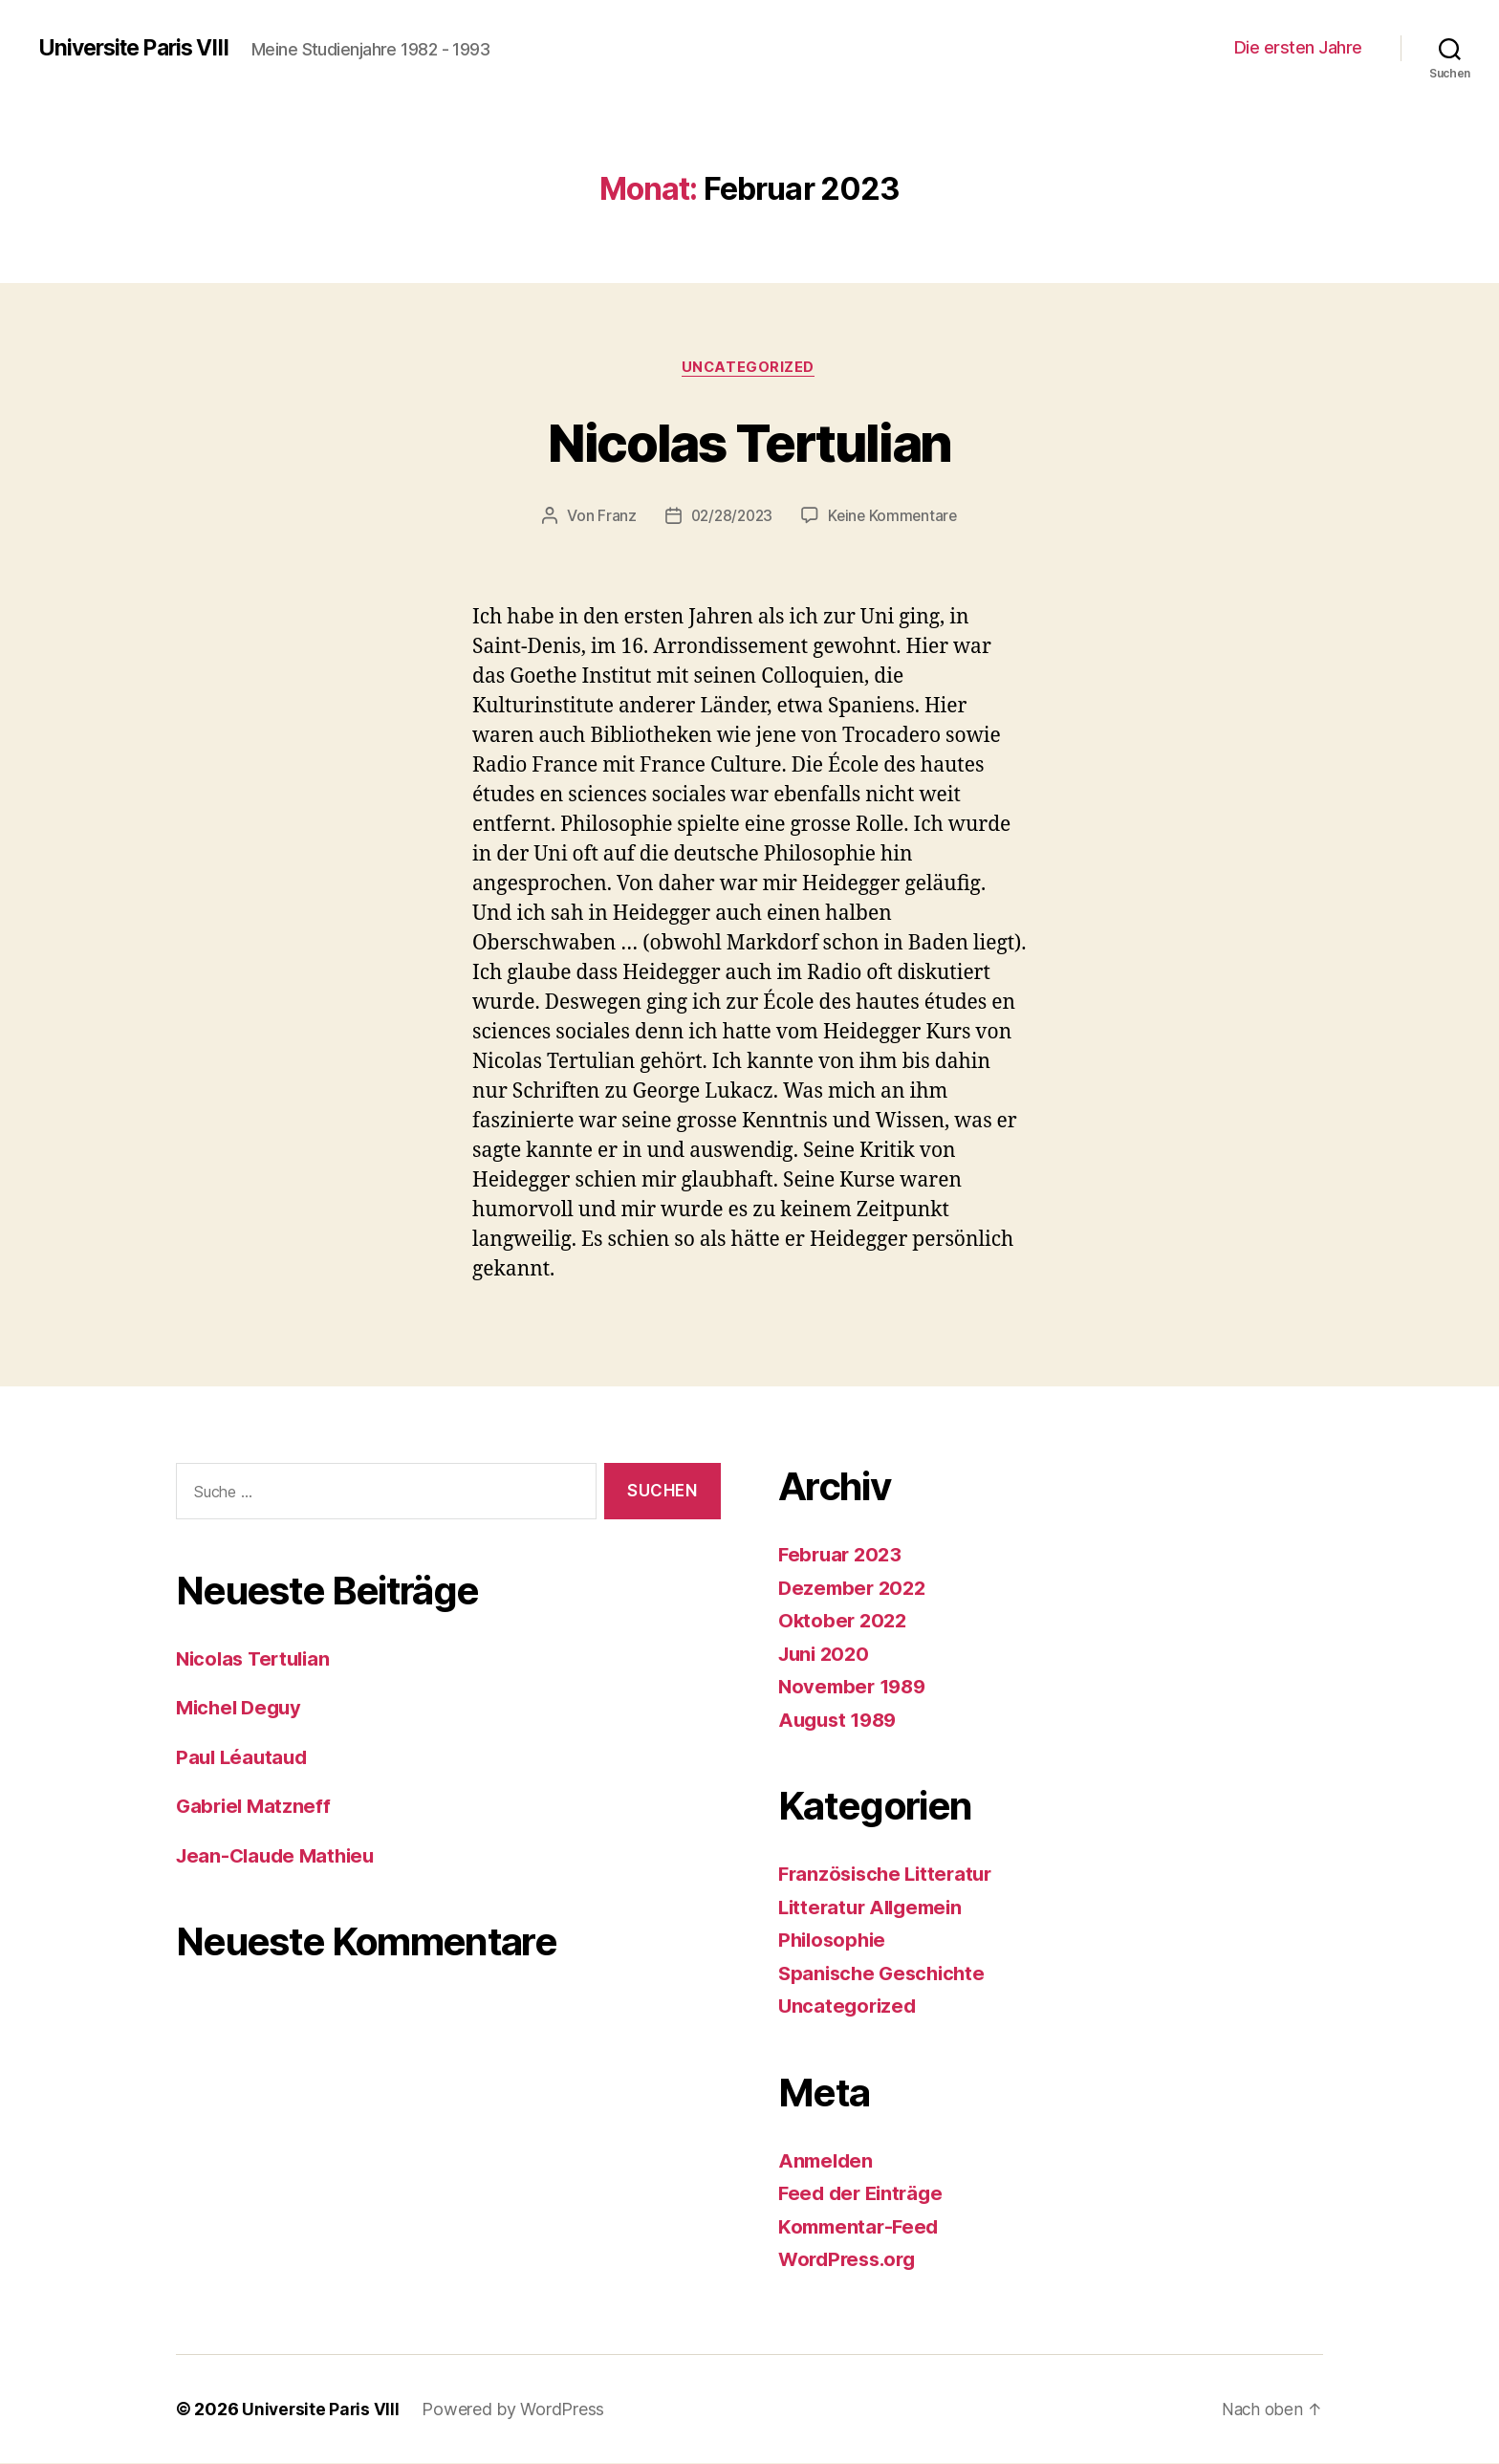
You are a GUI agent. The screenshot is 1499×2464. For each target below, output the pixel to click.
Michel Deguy (242, 1709)
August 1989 (840, 1721)
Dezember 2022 (855, 1589)
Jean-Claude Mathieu (279, 1857)
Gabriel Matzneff (256, 1808)
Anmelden (827, 2161)
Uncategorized (749, 368)
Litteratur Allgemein (875, 1908)
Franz (612, 517)
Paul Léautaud (244, 1759)
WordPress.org (850, 2261)
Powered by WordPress (515, 2410)
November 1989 (855, 1688)
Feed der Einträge (863, 2195)
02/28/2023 (729, 517)
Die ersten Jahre (1298, 47)
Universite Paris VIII (139, 47)
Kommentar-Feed (861, 2227)
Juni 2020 (826, 1655)
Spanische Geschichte (885, 1974)
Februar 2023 (842, 1556)
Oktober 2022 (844, 1622)
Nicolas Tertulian (749, 441)
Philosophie (834, 1941)
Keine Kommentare (895, 517)
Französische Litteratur (890, 1875)
